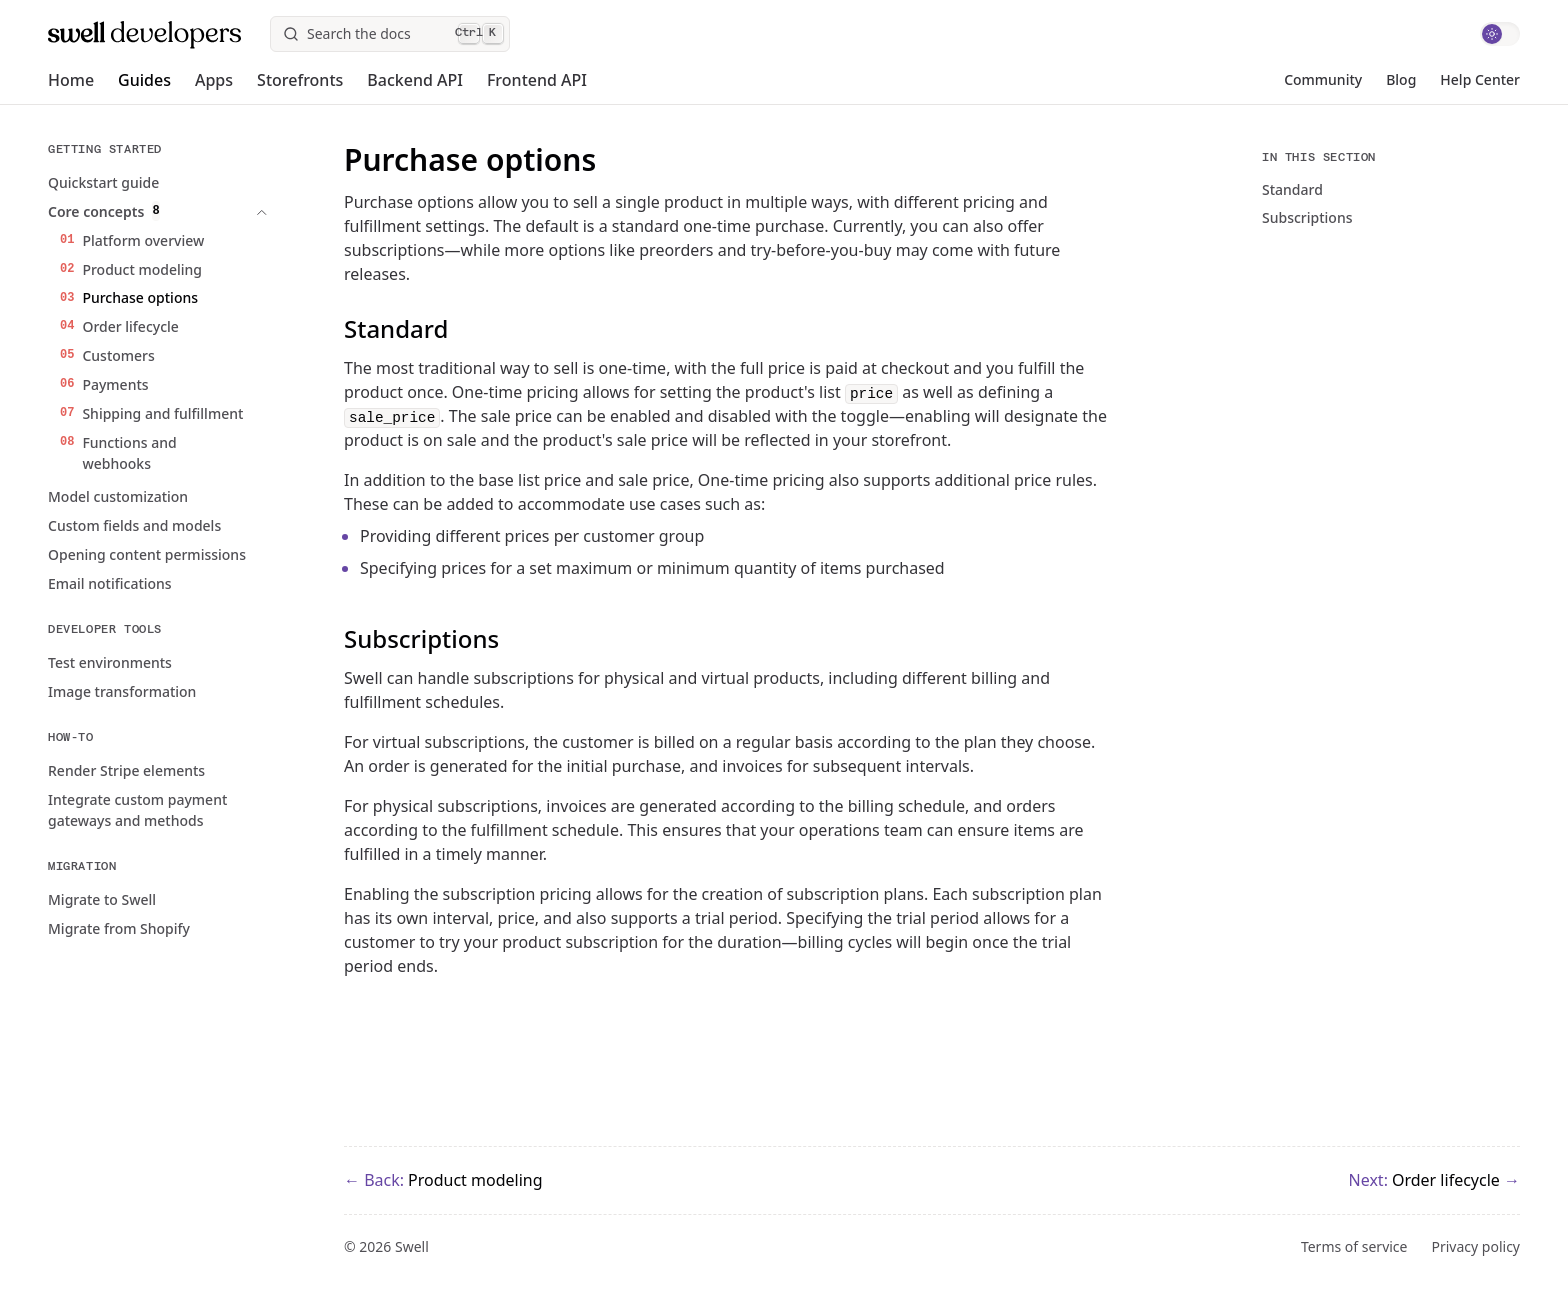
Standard (1292, 189)
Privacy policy (1476, 1247)
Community (1323, 79)
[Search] (390, 34)
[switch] (1500, 34)
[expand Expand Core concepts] (216, 211)
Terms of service (1354, 1247)
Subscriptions (1307, 217)
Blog (1401, 79)
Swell (412, 1246)
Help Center (1480, 79)
